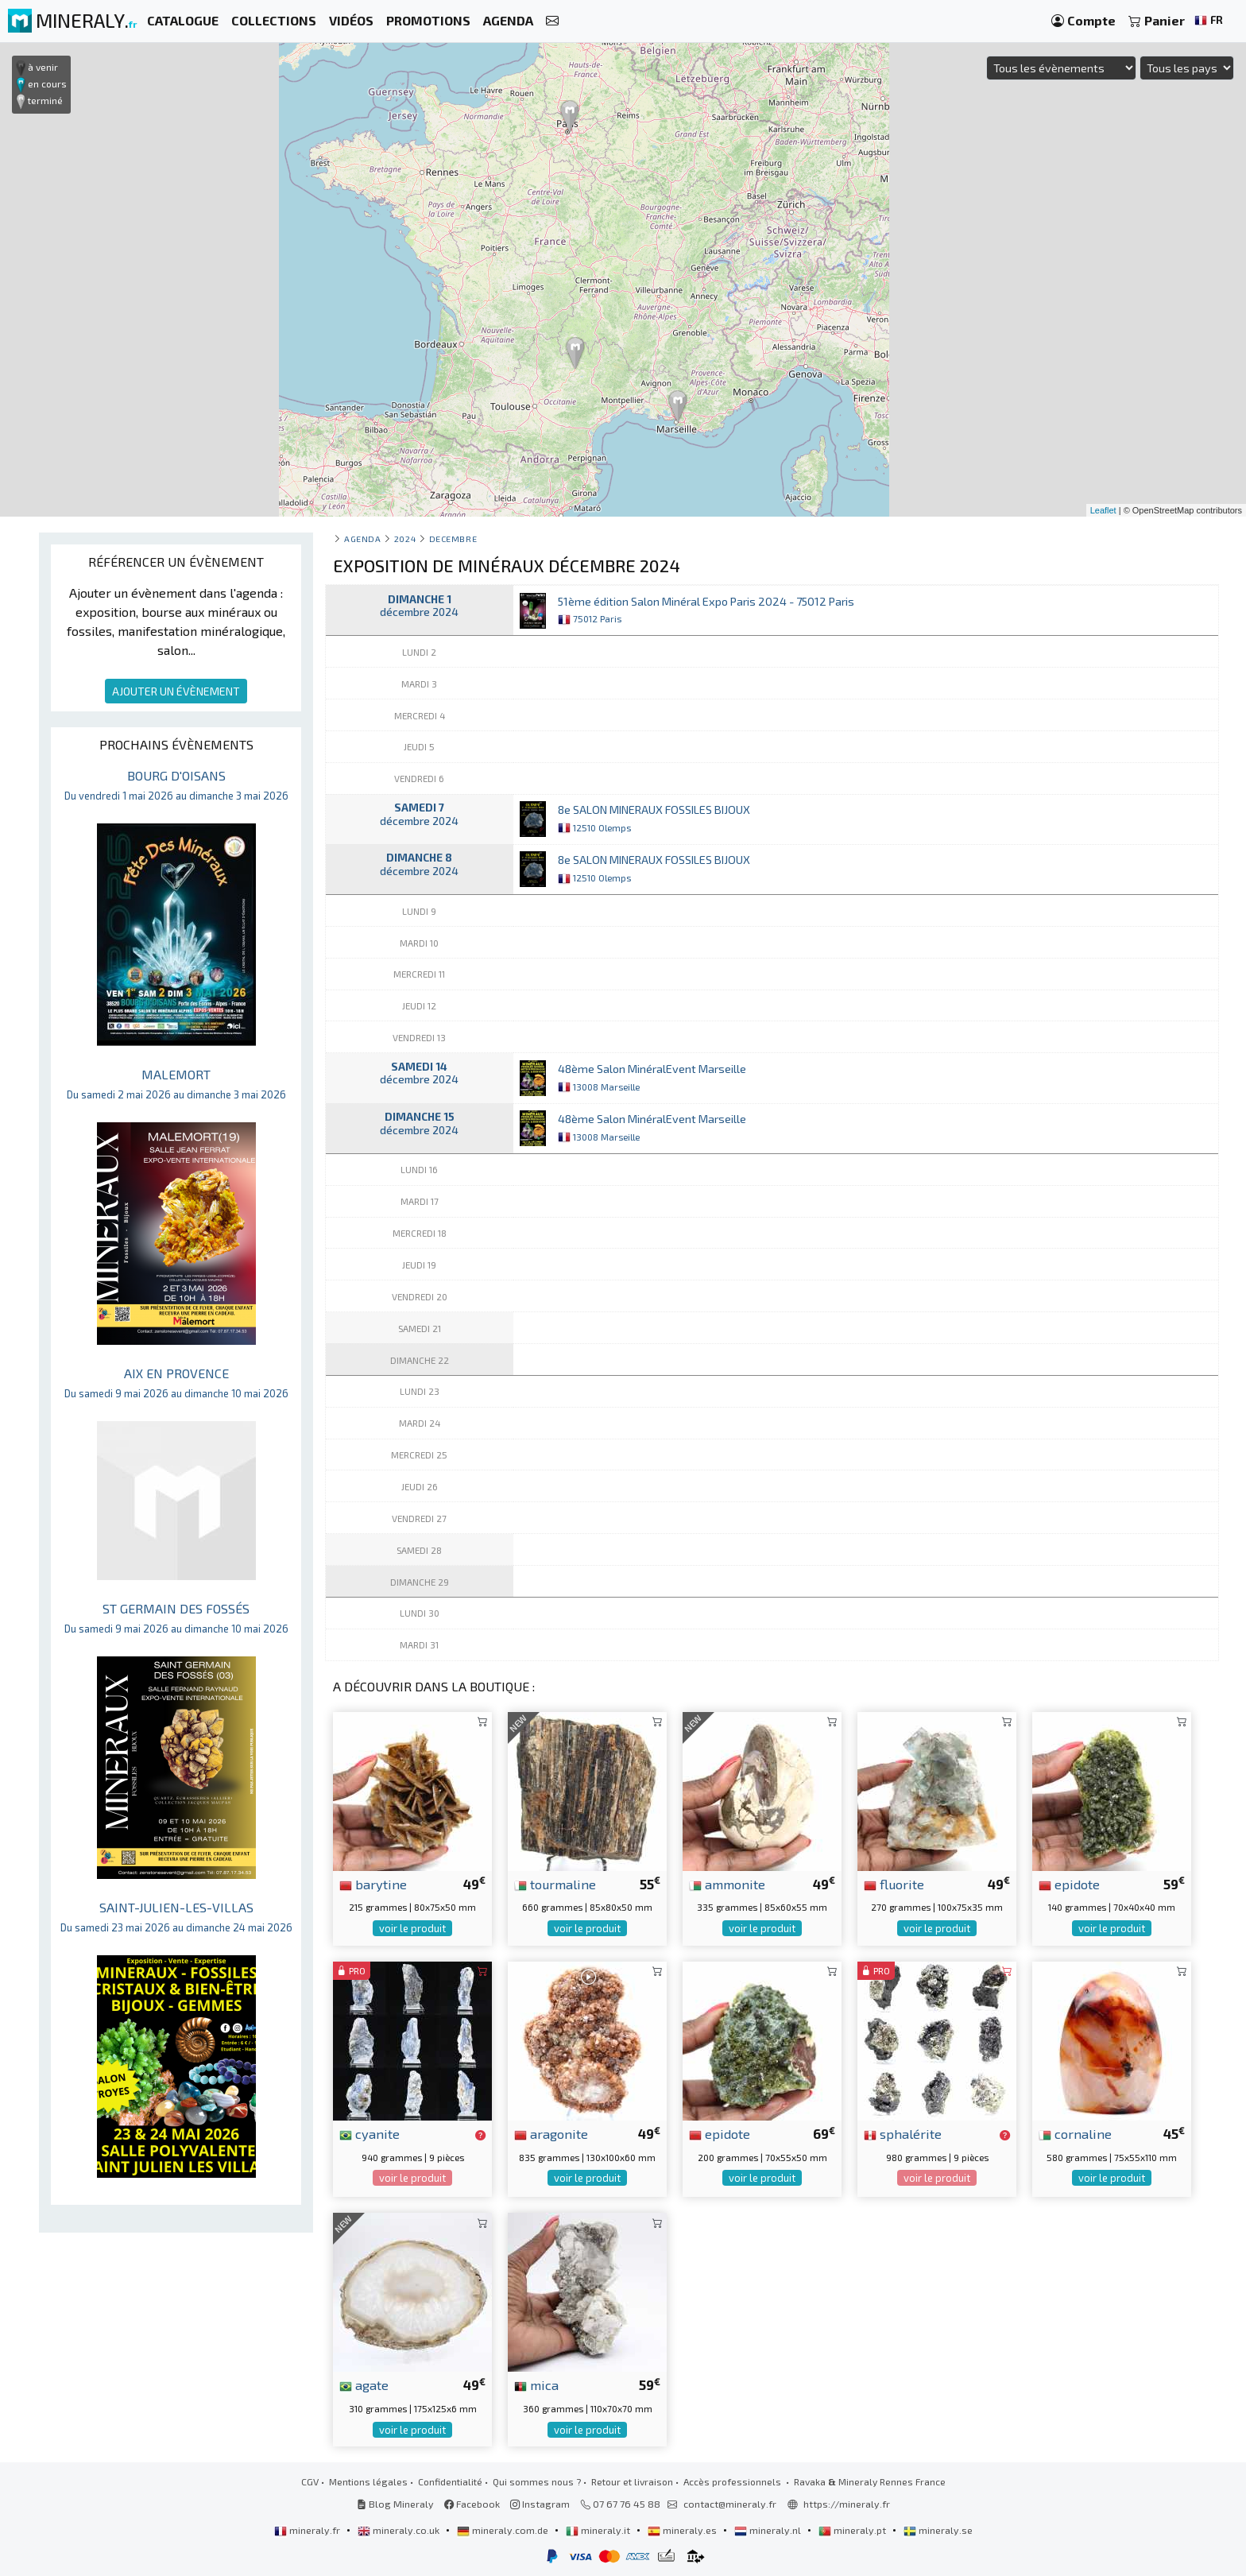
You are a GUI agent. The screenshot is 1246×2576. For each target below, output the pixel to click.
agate (364, 2384)
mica (536, 2384)
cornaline (1075, 2133)
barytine (373, 1884)
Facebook (472, 2503)
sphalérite (903, 2133)
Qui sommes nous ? (537, 2481)
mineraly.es (683, 2529)
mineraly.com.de (504, 2529)
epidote (1069, 1884)
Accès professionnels (733, 2481)
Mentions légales (368, 2481)
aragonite (551, 2133)
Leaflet (1103, 510)
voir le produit (412, 1928)
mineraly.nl (768, 2529)
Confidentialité (450, 2481)
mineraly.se (938, 2529)
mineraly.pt (853, 2529)
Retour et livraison (632, 2481)
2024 (405, 538)
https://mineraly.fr (846, 2503)
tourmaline (555, 1884)
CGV (310, 2481)
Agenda (362, 538)
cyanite (369, 2133)
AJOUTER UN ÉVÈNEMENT (176, 691)
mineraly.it (599, 2529)
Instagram (540, 2503)
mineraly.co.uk (400, 2529)
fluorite (894, 1884)
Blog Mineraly (395, 2503)
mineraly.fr (308, 2529)
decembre (453, 538)
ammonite (727, 1884)
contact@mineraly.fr (729, 2503)
